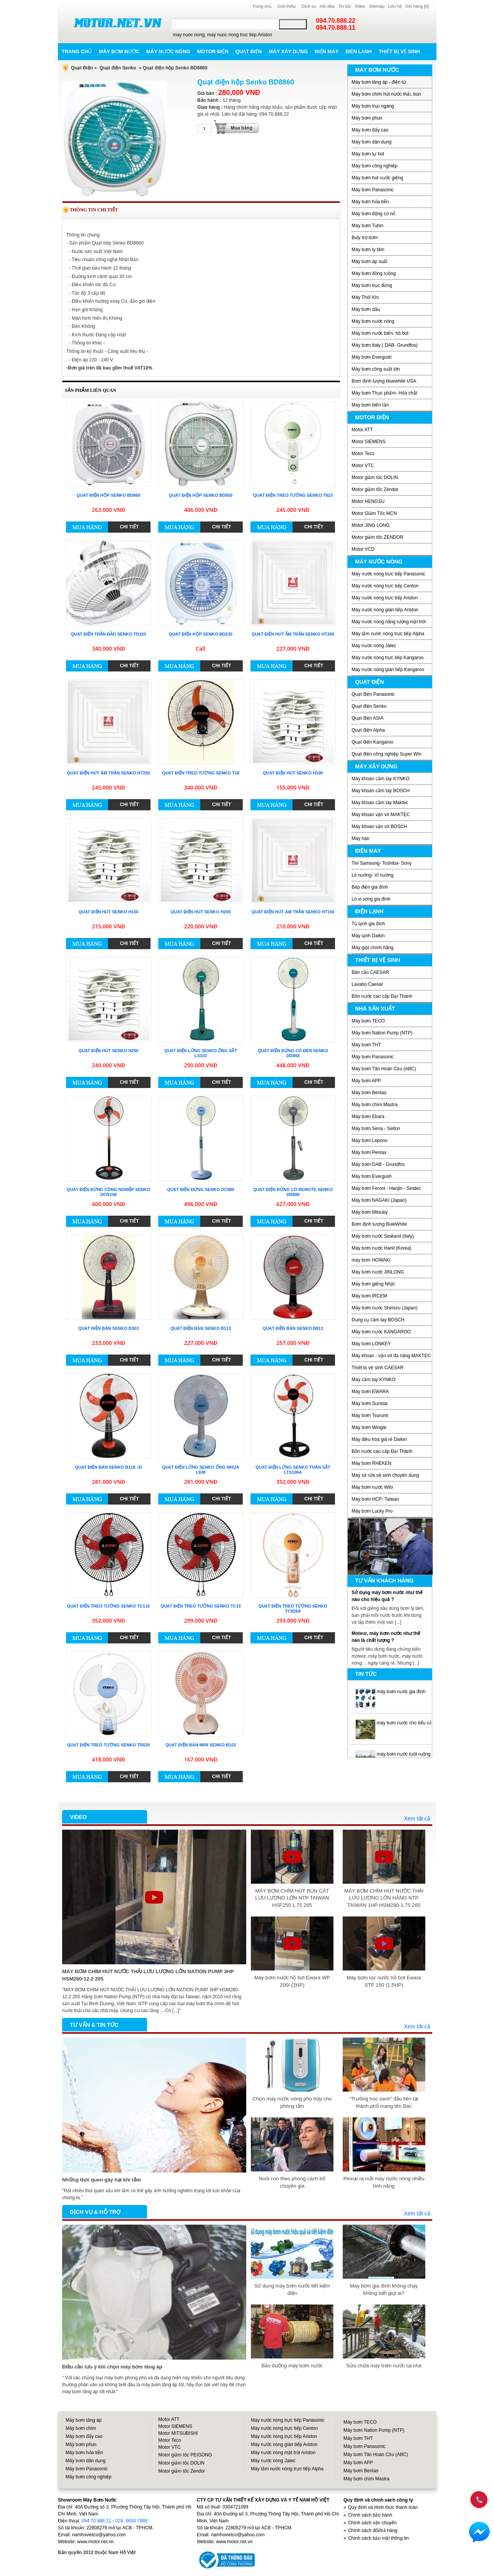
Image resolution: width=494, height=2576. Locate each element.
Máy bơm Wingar (369, 1427)
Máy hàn (360, 838)
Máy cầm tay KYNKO (374, 1379)
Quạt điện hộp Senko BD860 (108, 495)
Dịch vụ (308, 6)
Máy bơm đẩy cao (370, 130)
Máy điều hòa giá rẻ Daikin (379, 1439)
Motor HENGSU (368, 501)
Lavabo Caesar (367, 984)
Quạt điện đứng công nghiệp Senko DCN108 (109, 1192)
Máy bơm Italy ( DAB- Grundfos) (385, 345)
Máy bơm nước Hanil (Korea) (381, 1248)
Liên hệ (395, 6)
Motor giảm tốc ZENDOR (377, 537)
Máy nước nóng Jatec (374, 645)
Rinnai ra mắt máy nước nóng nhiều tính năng (384, 2182)
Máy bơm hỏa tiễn (370, 201)
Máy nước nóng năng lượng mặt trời (389, 621)
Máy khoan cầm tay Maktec (380, 802)
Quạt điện (248, 51)
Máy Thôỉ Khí (365, 297)
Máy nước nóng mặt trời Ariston (283, 2452)
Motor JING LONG (371, 525)
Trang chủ (262, 6)
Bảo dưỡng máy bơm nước (292, 2366)
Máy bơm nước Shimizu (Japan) (385, 1308)
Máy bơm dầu (366, 309)
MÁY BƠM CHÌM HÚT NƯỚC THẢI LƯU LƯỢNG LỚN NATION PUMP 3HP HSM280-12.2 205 (148, 1975)
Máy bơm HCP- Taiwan (375, 1499)
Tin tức (344, 6)
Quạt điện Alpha (368, 730)
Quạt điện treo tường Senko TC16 (201, 1606)
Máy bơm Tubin (367, 225)
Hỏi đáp (327, 6)
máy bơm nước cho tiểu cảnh (407, 1723)
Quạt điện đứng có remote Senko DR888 (293, 1192)
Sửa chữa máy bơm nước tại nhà (383, 2366)
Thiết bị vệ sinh (399, 51)
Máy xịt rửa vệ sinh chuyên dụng (385, 1475)
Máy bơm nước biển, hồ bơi (380, 333)
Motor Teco (363, 453)
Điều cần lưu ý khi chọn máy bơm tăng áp (112, 2367)
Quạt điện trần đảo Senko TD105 (108, 634)
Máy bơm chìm (81, 2428)
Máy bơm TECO (368, 1021)
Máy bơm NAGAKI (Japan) (379, 1200)
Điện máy (327, 51)
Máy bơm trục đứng (372, 285)
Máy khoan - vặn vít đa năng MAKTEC (391, 1355)
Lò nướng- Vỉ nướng (372, 875)
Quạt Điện (82, 68)
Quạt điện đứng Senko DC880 (200, 1189)
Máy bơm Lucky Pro (372, 1511)
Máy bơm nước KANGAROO (381, 1331)
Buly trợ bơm (365, 237)
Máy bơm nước (119, 51)
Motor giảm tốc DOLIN (375, 477)
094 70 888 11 (96, 2521)
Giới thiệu (286, 6)
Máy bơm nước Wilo (372, 1487)
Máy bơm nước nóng (373, 321)
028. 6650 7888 (131, 2521)
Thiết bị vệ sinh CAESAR (377, 1367)
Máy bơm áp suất (369, 261)
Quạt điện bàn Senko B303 (108, 1328)
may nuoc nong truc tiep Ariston (239, 34)
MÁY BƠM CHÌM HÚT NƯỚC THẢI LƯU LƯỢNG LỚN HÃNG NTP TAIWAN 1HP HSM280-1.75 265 (383, 1898)
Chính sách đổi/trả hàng (373, 2530)
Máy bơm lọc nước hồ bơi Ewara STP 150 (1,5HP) (384, 1981)
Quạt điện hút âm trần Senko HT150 (293, 911)
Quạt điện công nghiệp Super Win (386, 754)
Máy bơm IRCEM (369, 1296)
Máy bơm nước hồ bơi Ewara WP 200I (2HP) (292, 1981)
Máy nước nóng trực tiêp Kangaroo (387, 657)
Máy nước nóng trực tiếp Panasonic (388, 574)
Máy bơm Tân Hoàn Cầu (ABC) (384, 1068)
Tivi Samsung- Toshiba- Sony (381, 863)
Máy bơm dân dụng (371, 142)
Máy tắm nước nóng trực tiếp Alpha (388, 633)
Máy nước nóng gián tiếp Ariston (385, 609)
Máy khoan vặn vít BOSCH (379, 826)
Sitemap (376, 6)
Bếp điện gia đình (370, 887)
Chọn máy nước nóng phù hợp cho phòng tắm (292, 2102)
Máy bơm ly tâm (368, 249)
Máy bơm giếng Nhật (373, 1284)
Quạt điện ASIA (368, 718)
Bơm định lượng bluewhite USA (384, 381)
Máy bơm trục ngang (373, 106)
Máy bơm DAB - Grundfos (378, 1164)
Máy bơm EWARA (370, 1391)
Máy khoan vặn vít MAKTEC (381, 814)
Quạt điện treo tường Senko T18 (200, 773)
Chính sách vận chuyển (372, 2522)
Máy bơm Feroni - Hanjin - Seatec (386, 1188)
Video (360, 6)
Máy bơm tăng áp (84, 2420)
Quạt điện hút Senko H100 (293, 773)
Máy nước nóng (168, 51)
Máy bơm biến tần (370, 405)
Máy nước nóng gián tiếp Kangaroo (388, 669)
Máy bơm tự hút (368, 154)
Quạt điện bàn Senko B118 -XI (108, 1467)
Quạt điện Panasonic (373, 694)
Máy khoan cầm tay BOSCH (380, 790)
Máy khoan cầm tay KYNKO (380, 778)
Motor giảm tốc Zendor (375, 489)
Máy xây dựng (288, 51)
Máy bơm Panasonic (373, 189)
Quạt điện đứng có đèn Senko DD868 (293, 1053)
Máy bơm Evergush (372, 357)
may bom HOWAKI (371, 1260)
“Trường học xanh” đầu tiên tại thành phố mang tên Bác (384, 2102)
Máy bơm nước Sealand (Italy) (383, 1236)
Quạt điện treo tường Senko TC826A (293, 1608)
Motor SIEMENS (369, 441)
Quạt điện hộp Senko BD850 (201, 495)
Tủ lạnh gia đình (368, 923)
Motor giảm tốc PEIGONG (185, 2455)
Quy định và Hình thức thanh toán (383, 2507)
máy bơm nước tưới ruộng (403, 1754)
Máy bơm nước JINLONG (378, 1272)
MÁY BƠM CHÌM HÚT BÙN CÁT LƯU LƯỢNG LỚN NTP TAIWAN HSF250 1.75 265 (292, 1898)
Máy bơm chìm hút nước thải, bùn (386, 94)
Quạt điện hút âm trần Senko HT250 (108, 773)
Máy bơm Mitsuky (370, 1212)
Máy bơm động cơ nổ (373, 213)
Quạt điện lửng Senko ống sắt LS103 (200, 1053)
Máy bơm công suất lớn (376, 369)
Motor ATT (362, 429)
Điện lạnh (358, 51)
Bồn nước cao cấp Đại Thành (382, 996)
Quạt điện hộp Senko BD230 (201, 634)
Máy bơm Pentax (369, 1152)
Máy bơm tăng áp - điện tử (379, 82)
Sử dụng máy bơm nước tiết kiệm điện (292, 2289)
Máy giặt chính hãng (372, 947)
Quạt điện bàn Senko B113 (201, 1328)
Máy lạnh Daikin (368, 935)
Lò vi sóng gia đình (371, 899)
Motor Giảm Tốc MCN (374, 513)
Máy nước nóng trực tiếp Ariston (385, 598)
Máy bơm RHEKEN (371, 1463)
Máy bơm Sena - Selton (376, 1128)
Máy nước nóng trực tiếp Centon (385, 586)
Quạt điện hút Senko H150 (108, 911)
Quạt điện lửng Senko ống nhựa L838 (200, 1469)
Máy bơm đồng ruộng (374, 273)
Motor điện (212, 51)
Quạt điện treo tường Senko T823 (293, 495)
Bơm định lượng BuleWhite (379, 1224)
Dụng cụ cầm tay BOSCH (378, 1320)
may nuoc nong (189, 34)
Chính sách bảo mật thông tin (378, 2538)
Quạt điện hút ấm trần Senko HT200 (293, 634)
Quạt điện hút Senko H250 (108, 1050)
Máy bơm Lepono (369, 1140)
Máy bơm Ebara (368, 1116)
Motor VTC (363, 465)
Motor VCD (363, 549)
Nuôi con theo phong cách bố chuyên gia (292, 2182)
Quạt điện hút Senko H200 (200, 911)
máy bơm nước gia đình (401, 1691)
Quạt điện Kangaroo (372, 742)
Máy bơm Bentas (369, 1092)
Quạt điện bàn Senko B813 (293, 1328)
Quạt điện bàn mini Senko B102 (201, 1745)
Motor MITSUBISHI (178, 2433)
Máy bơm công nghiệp (375, 166)
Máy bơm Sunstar (370, 1403)
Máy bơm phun (367, 118)
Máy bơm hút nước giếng (377, 178)
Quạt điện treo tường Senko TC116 (108, 1606)
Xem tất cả (417, 1818)
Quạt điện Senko (118, 68)
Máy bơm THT (366, 1045)
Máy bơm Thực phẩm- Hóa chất (384, 393)
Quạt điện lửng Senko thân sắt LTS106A (292, 1469)
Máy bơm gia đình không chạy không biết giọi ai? (384, 2289)
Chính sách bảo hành (370, 2515)
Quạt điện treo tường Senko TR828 (108, 1745)
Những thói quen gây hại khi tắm (101, 2180)
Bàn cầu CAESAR (370, 972)
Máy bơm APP (366, 1080)
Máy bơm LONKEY (371, 1343)
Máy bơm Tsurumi (370, 1415)
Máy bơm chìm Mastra (375, 1104)
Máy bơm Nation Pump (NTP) (382, 1033)
